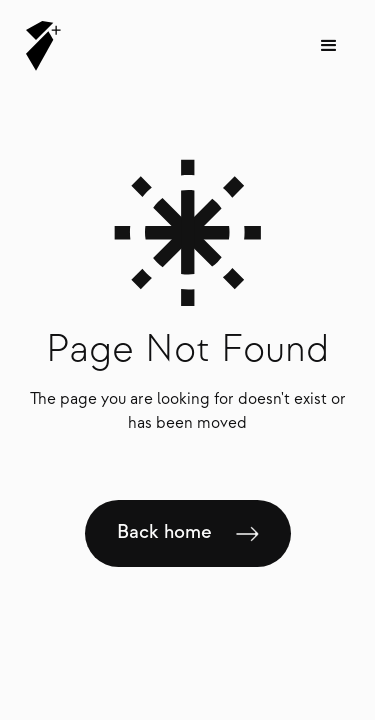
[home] (38, 46)
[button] (329, 46)
